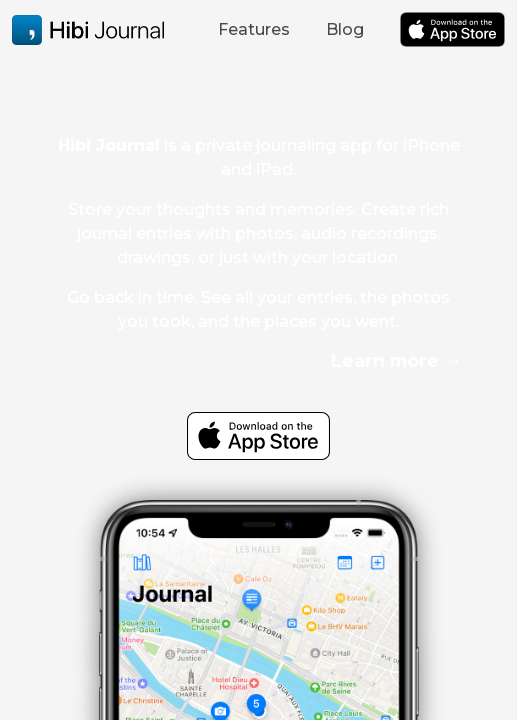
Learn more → (396, 360)
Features (254, 29)
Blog (345, 29)
